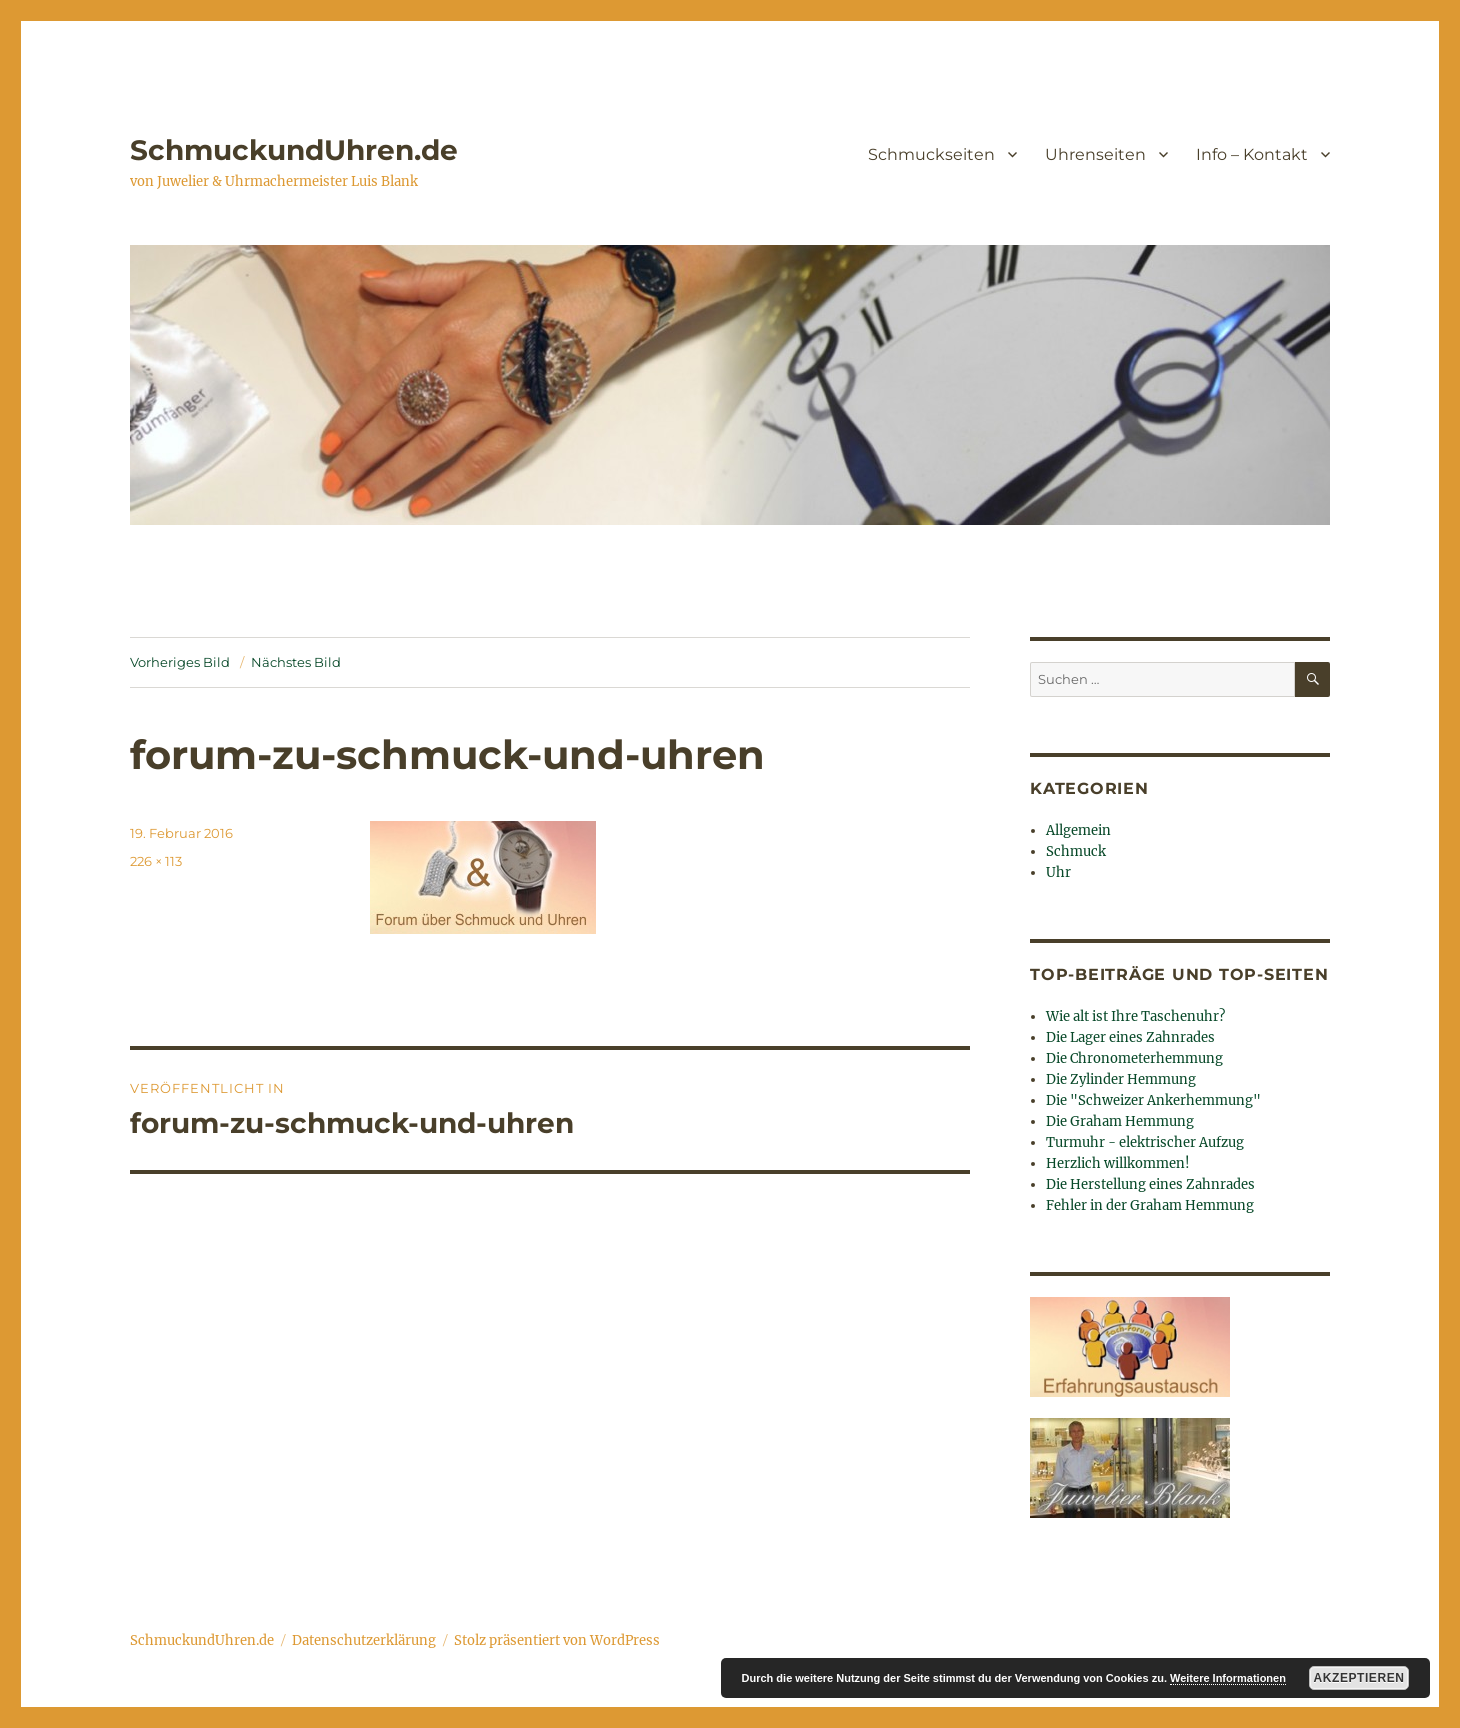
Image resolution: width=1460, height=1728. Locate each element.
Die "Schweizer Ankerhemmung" (1153, 1100)
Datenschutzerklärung (364, 1640)
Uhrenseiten (1095, 154)
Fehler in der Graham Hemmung (1150, 1205)
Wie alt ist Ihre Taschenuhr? (1135, 1016)
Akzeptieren (1359, 1678)
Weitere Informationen (1228, 1678)
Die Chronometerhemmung (1134, 1058)
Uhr (1058, 872)
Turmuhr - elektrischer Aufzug (1145, 1142)
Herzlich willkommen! (1118, 1163)
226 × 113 (156, 861)
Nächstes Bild (296, 662)
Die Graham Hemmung (1120, 1121)
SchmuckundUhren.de (294, 150)
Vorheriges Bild (180, 662)
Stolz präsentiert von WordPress (557, 1640)
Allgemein (1078, 830)
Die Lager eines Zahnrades (1130, 1037)
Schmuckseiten (931, 154)
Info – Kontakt (1252, 154)
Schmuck (1076, 851)
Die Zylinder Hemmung (1121, 1079)
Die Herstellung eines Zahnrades (1150, 1184)
